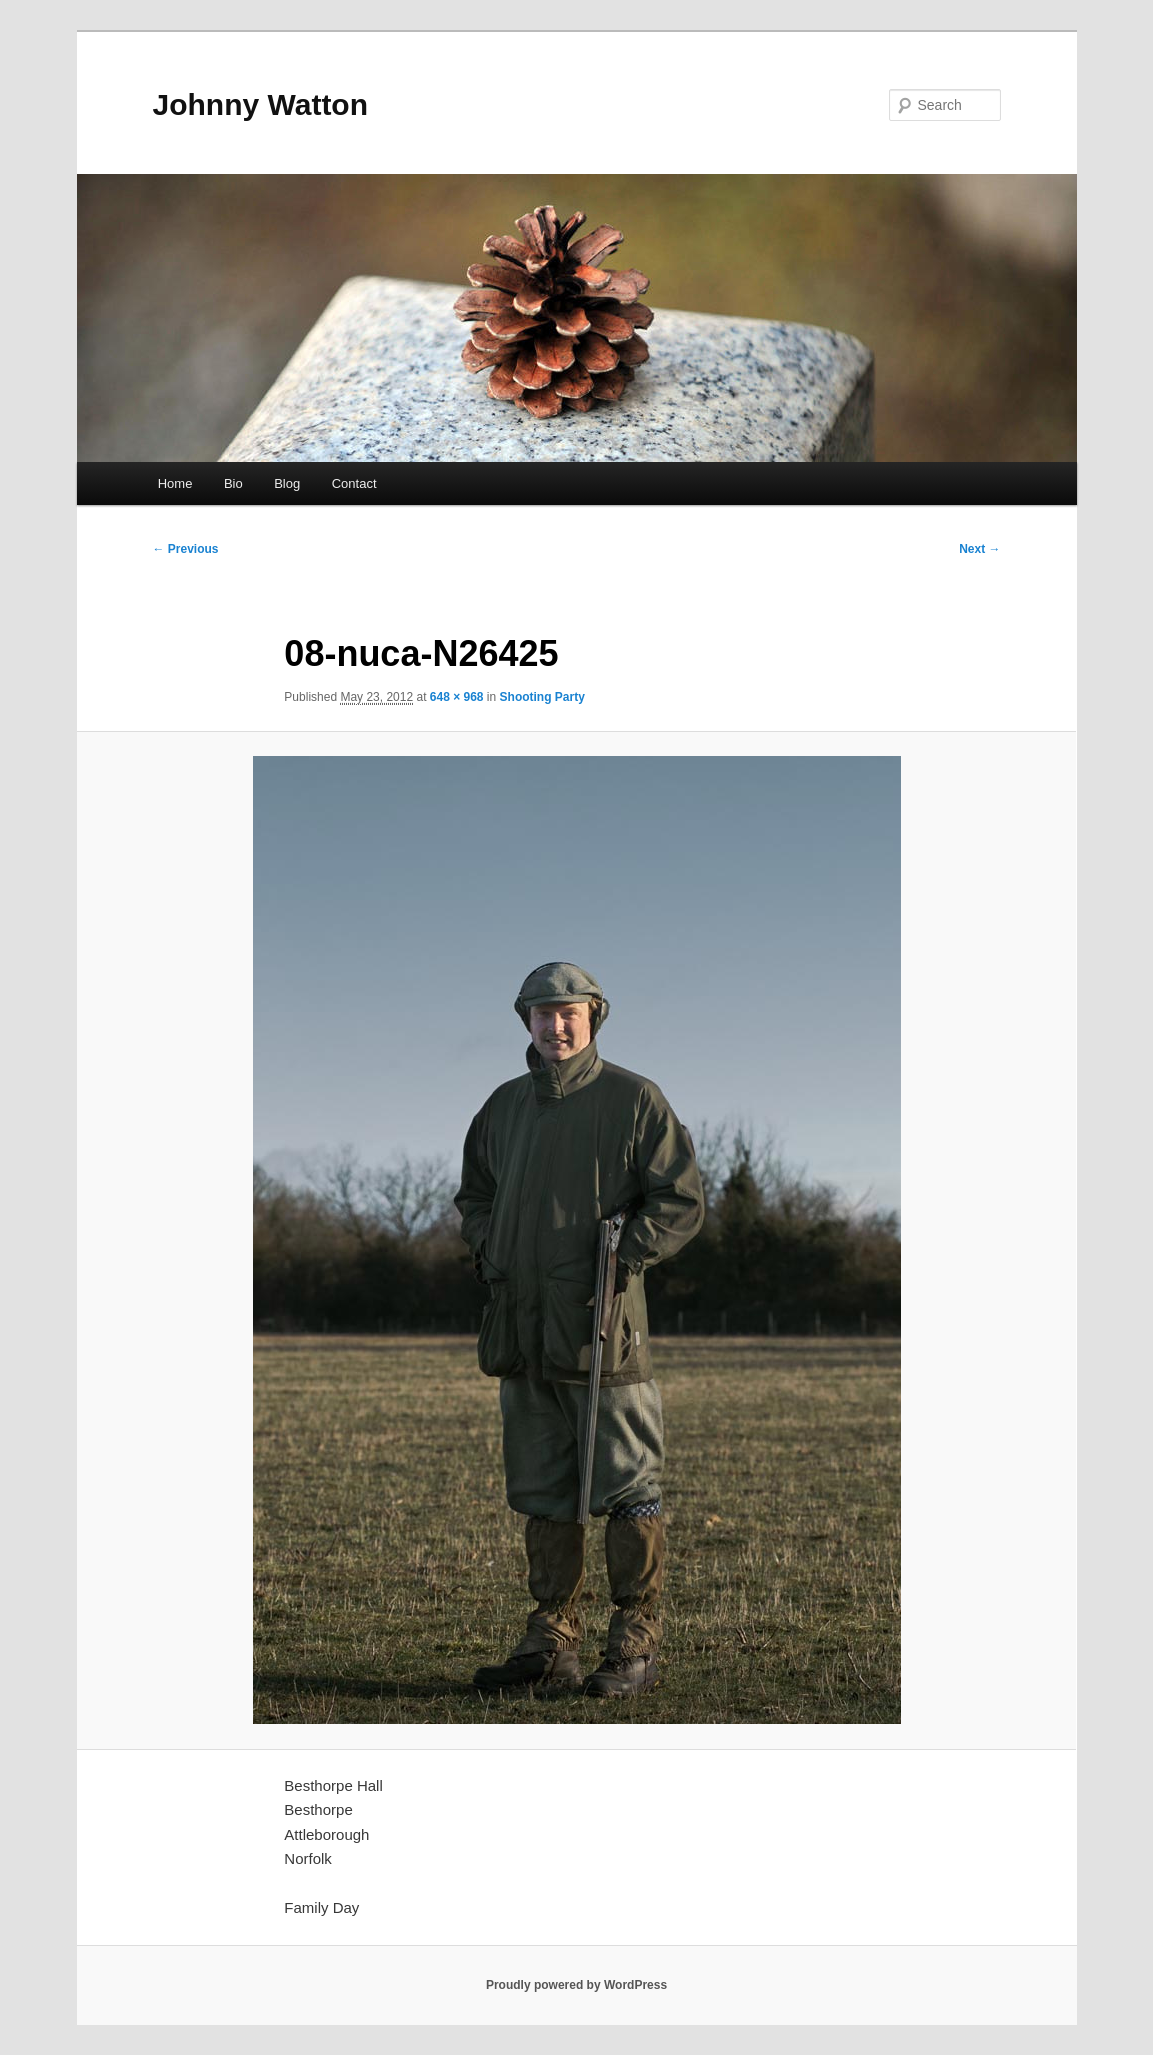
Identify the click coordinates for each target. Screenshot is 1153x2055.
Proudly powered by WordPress (576, 1985)
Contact (354, 483)
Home (175, 483)
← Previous (186, 549)
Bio (233, 483)
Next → (979, 549)
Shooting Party (542, 697)
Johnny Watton (261, 104)
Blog (287, 483)
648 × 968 (457, 697)
